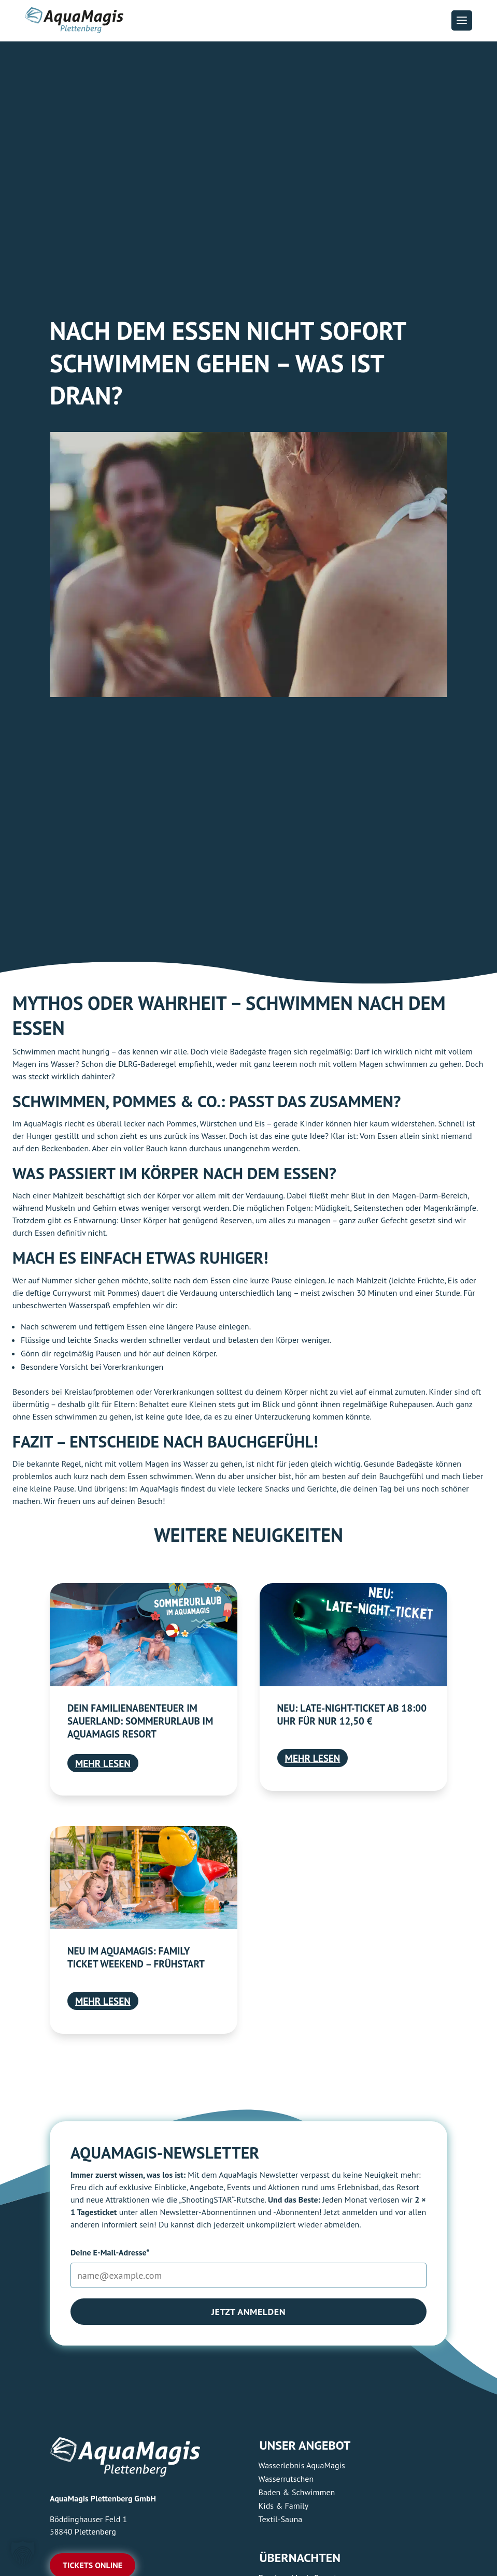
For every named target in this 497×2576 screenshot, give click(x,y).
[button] (461, 20)
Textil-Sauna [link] (281, 2519)
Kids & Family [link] (284, 2505)
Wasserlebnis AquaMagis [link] (302, 2465)
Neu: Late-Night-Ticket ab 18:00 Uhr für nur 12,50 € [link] (352, 1714)
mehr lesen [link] (103, 1763)
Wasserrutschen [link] (286, 2478)
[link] (143, 1634)
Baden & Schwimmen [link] (297, 2492)
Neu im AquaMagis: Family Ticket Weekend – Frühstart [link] (136, 1957)
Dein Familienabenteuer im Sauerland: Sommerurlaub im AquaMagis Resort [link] (140, 1720)
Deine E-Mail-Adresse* (109, 2252)
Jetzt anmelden (248, 2312)
